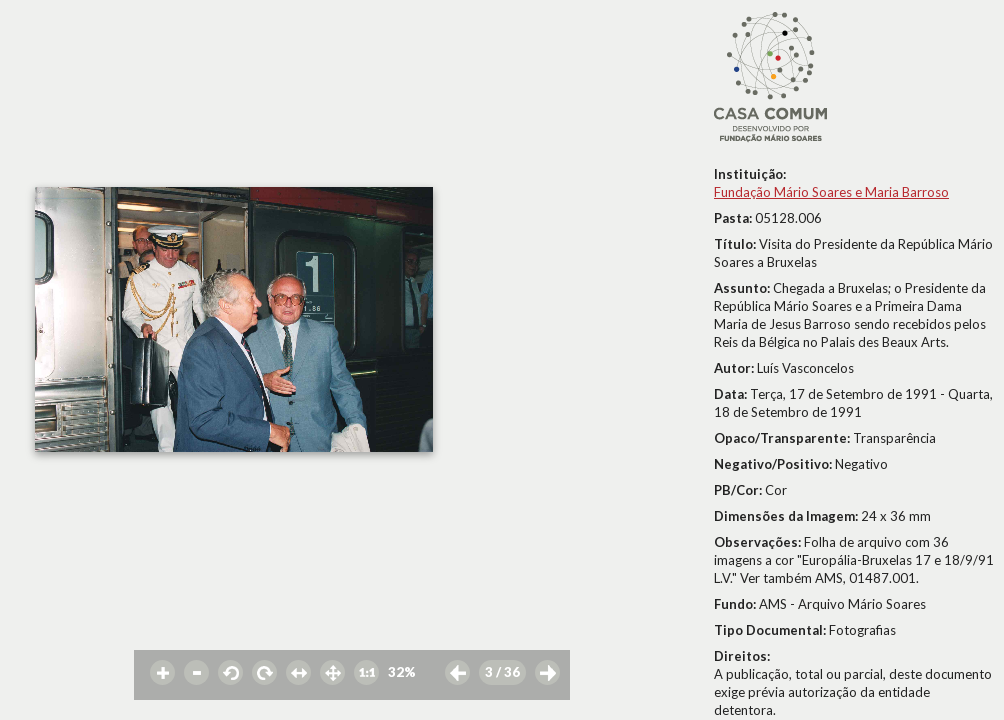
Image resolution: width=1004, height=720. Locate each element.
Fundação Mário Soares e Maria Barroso (831, 192)
